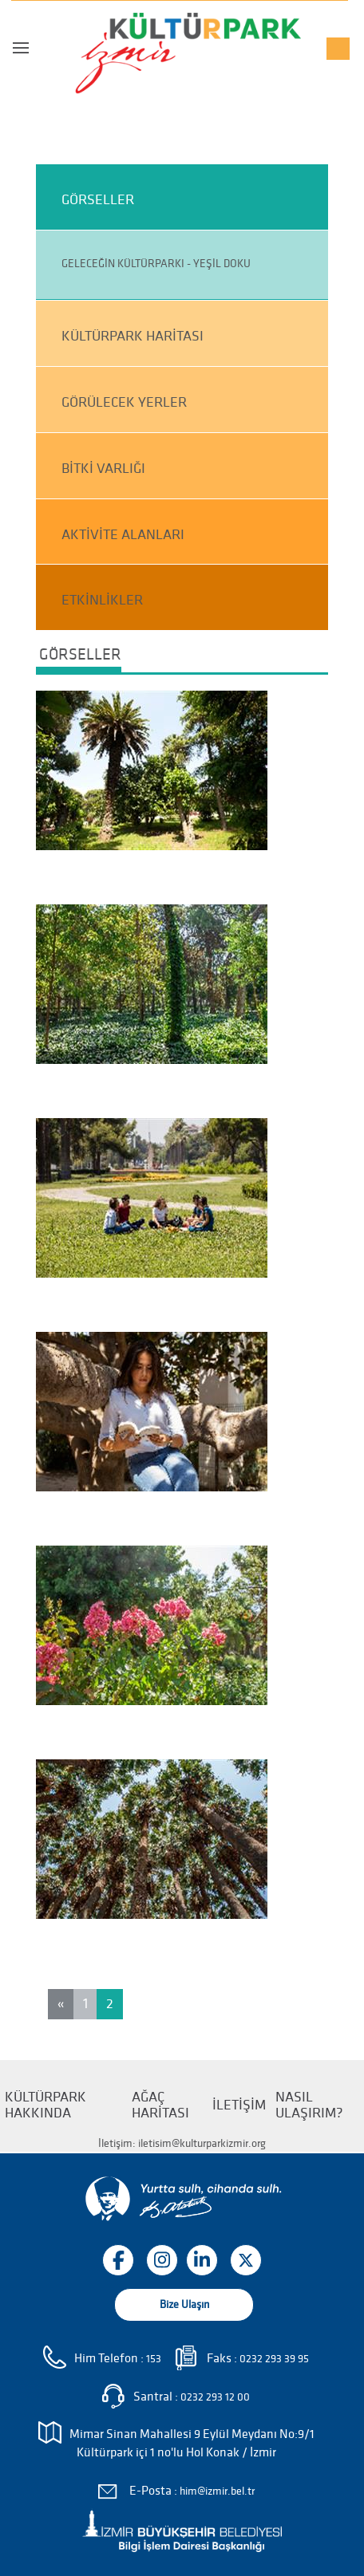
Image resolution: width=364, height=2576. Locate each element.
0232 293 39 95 (274, 2359)
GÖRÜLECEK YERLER (124, 402)
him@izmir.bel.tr (217, 2491)
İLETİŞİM (239, 2105)
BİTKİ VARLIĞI (103, 468)
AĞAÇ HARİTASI (160, 2105)
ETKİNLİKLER (102, 600)
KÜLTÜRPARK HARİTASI (132, 336)
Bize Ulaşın (184, 2304)
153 (153, 2359)
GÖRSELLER (97, 199)
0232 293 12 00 (215, 2397)
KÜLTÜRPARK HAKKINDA (45, 2105)
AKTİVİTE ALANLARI (122, 534)
